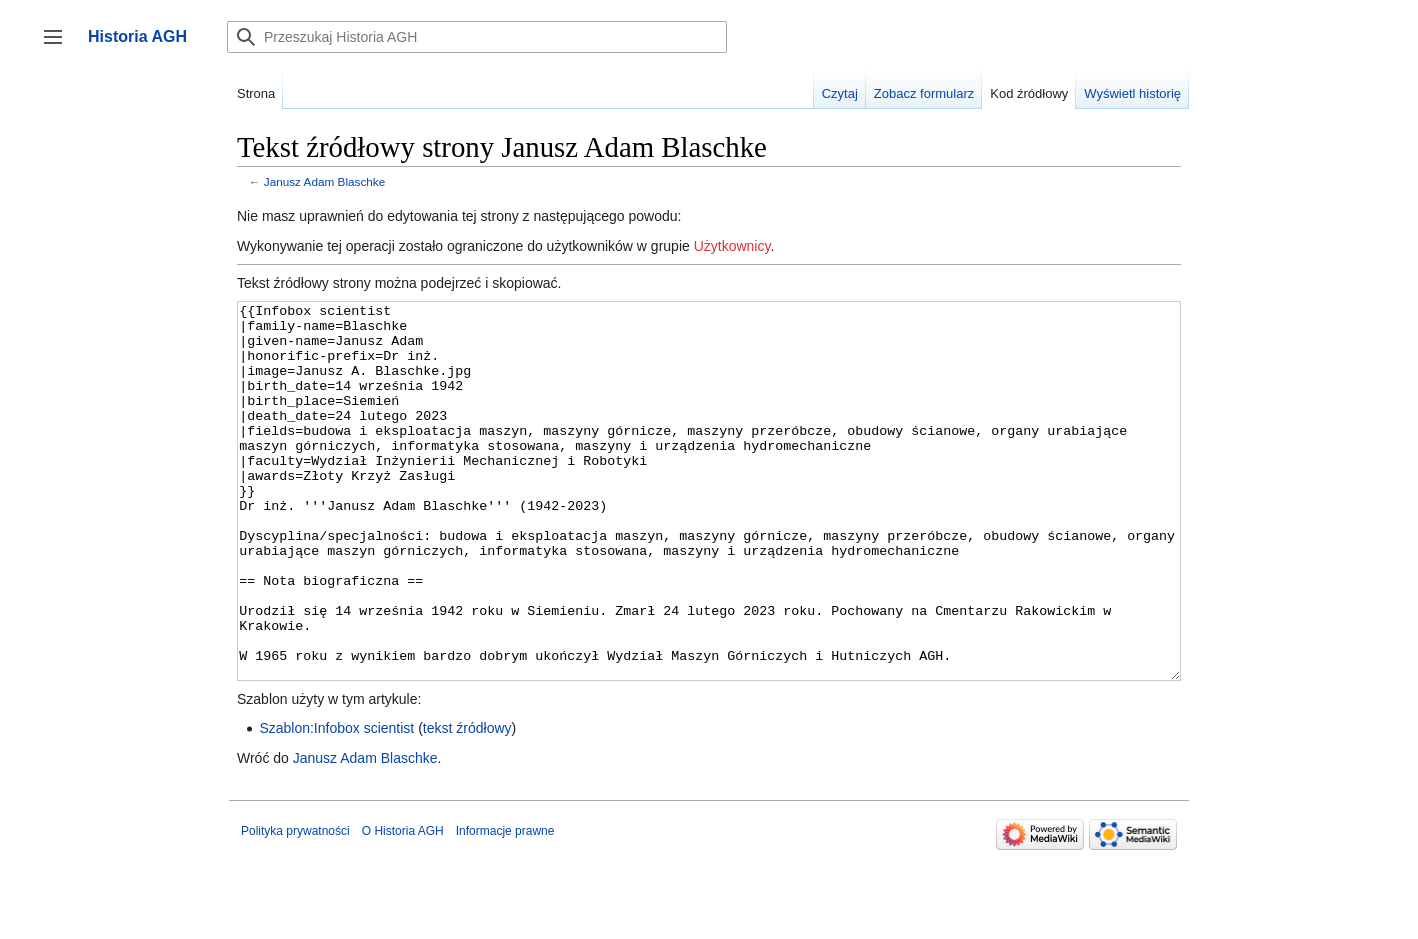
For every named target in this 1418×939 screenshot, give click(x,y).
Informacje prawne (505, 906)
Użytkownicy (732, 246)
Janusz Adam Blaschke (324, 181)
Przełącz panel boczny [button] (59, 46)
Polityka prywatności (295, 906)
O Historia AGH (403, 906)
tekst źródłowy (467, 803)
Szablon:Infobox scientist (336, 803)
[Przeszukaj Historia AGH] (477, 37)
